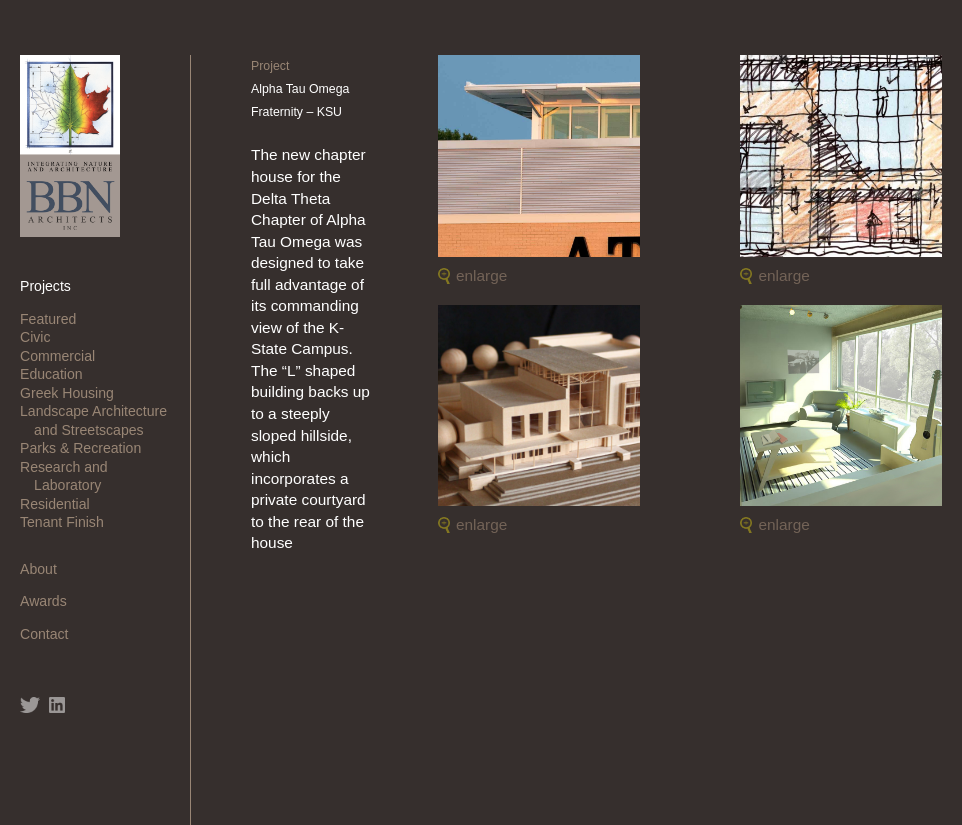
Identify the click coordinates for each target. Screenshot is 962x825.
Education (58, 374)
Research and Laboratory (71, 476)
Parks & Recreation (87, 448)
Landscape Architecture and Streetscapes (100, 420)
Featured (55, 319)
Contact (51, 634)
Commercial (64, 356)
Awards (50, 601)
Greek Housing (74, 393)
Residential (62, 504)
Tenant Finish (69, 522)
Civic (42, 337)
